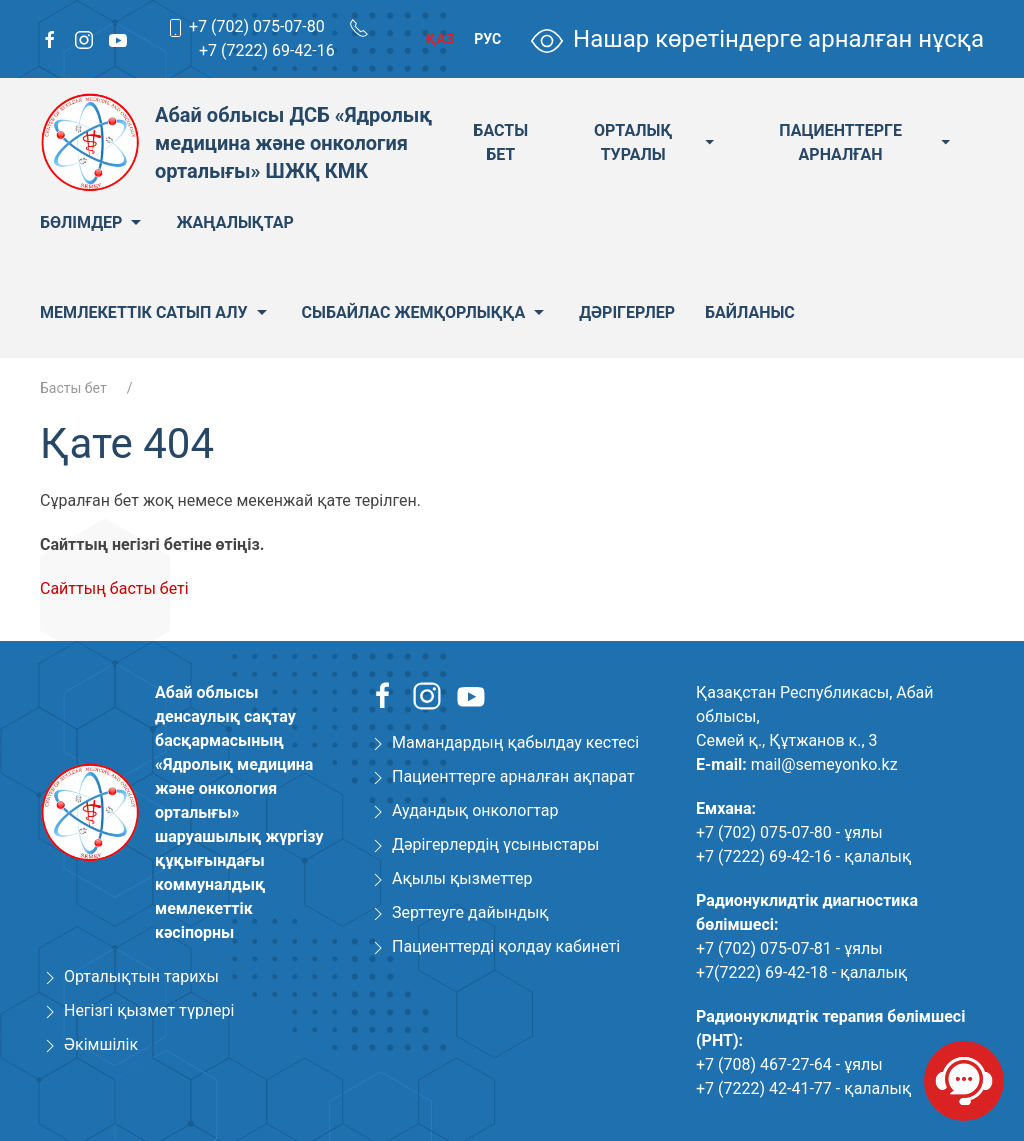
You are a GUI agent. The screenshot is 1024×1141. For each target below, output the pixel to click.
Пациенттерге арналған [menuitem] (866, 142)
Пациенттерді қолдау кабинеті (506, 946)
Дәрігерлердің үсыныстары (495, 844)
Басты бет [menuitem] (500, 142)
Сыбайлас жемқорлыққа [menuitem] (426, 313)
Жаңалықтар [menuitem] (234, 222)
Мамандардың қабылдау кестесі (515, 742)
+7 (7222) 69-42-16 (267, 50)
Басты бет (73, 388)
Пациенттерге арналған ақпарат (513, 776)
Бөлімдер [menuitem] (93, 223)
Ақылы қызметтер (462, 878)
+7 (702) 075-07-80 (257, 26)
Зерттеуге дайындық (470, 912)
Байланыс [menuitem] (750, 312)
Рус (487, 39)
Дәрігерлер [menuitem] (627, 312)
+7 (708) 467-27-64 (764, 1064)
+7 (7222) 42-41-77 (764, 1088)
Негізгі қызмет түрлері (149, 1010)
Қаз (440, 39)
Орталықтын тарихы (141, 976)
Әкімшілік (101, 1044)
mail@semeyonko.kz (824, 764)
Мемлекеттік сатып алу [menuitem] (156, 313)
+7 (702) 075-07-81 (764, 948)
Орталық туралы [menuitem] (656, 142)
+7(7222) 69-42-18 (762, 972)
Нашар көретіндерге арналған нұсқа (757, 39)
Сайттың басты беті (114, 588)
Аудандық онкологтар (475, 810)
